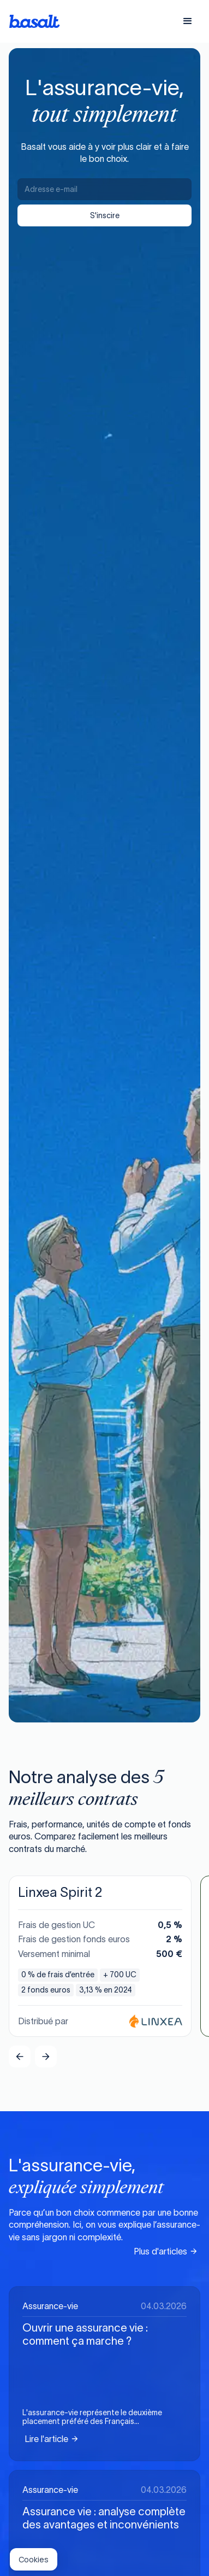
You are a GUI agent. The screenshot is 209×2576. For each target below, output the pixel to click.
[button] (187, 21)
